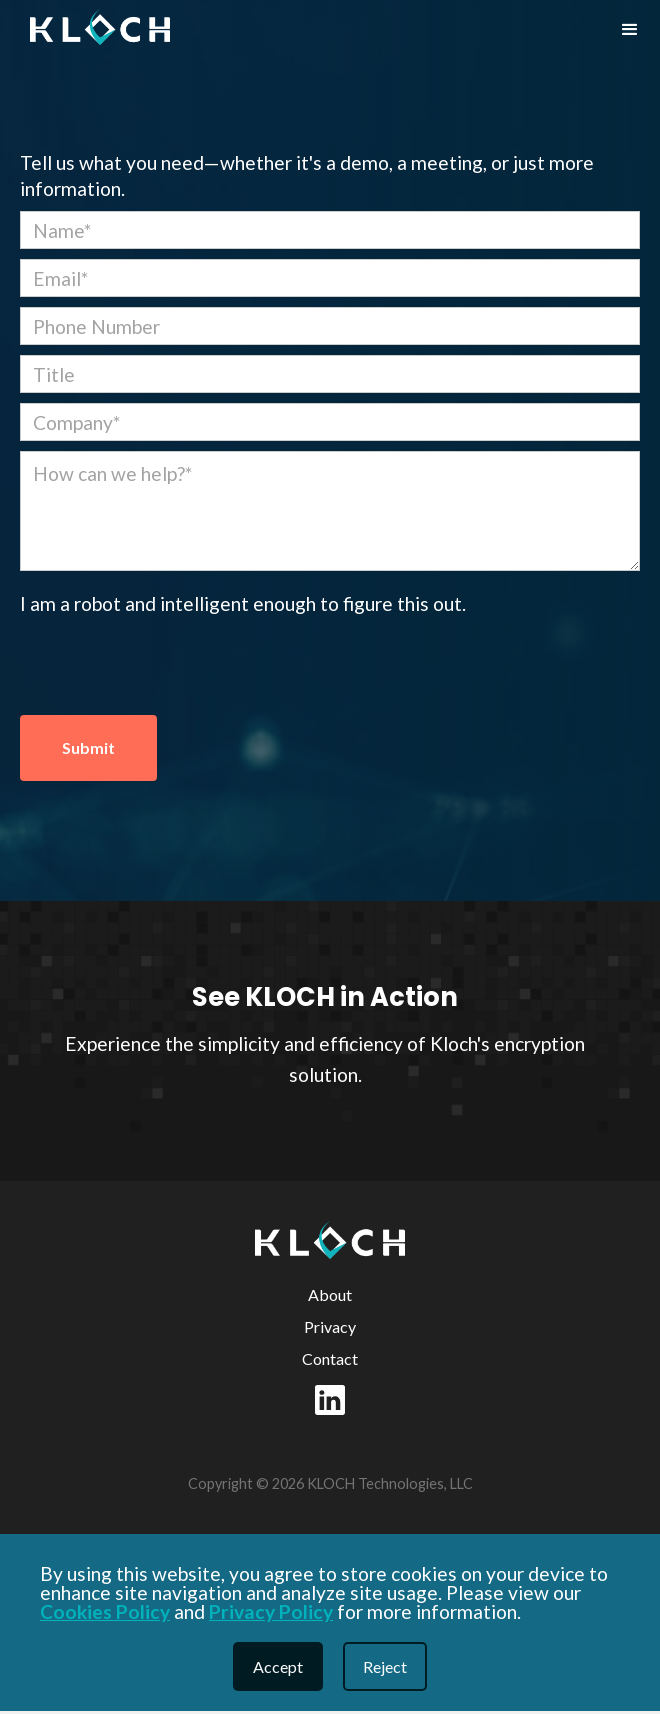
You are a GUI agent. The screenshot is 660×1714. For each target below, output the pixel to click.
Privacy (330, 1326)
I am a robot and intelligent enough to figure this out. (243, 603)
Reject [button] (385, 1666)
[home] (95, 27)
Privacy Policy (271, 1611)
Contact (330, 1358)
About (330, 1294)
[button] (630, 30)
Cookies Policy (105, 1611)
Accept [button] (278, 1666)
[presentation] (172, 666)
